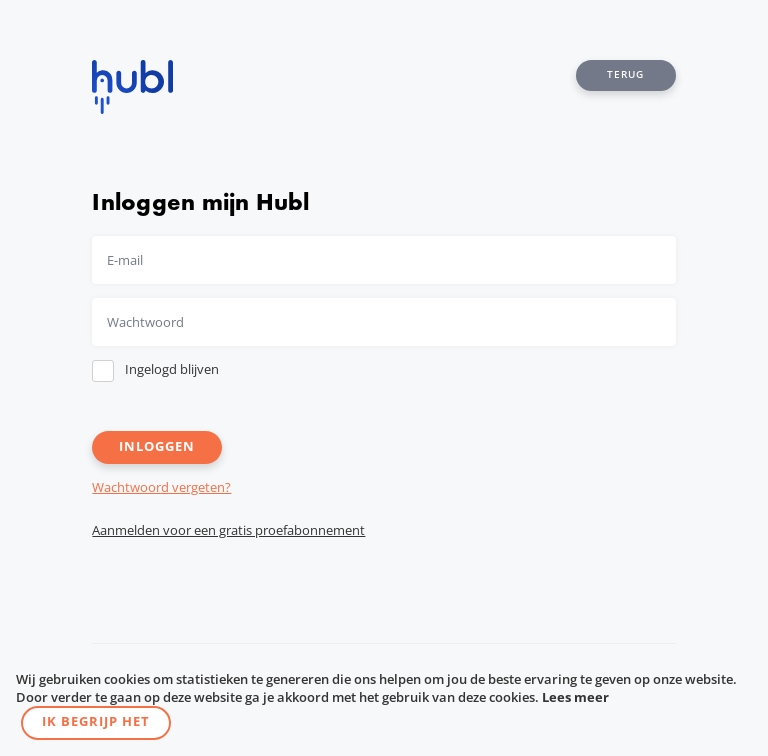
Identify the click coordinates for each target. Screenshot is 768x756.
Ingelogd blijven (172, 369)
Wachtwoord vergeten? (161, 487)
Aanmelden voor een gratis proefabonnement (228, 530)
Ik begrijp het (96, 721)
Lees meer (575, 697)
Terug (625, 74)
